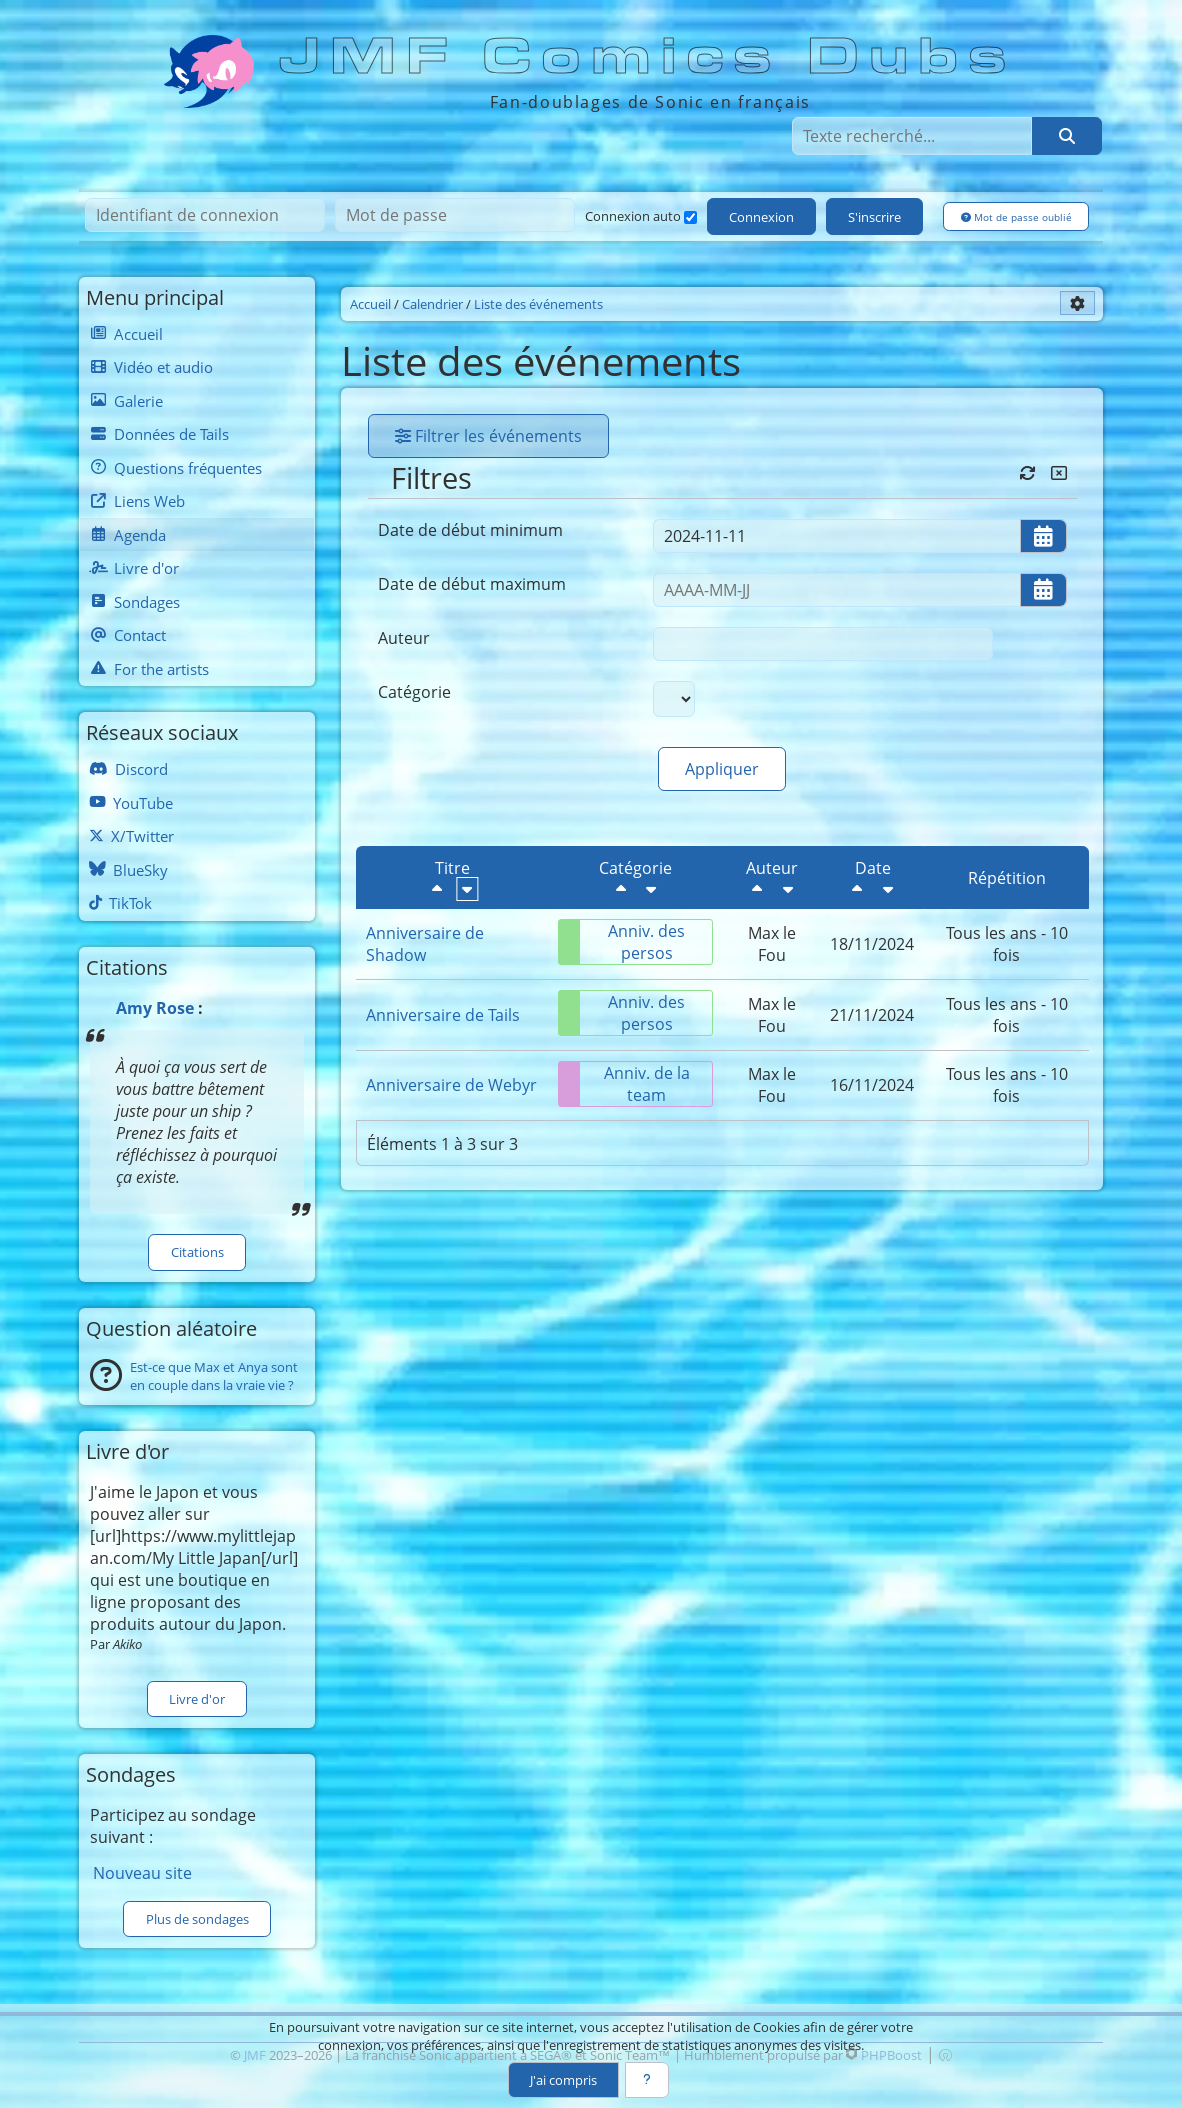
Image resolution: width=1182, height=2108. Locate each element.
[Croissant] (467, 889)
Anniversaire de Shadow (425, 944)
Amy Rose (155, 1008)
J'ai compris (563, 2080)
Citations (197, 1252)
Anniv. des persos (622, 942)
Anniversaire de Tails (443, 1015)
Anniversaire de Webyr (451, 1085)
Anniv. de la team (624, 1084)
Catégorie (414, 692)
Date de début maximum (472, 584)
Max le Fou (772, 944)
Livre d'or (197, 1699)
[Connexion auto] (690, 217)
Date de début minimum (470, 530)
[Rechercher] (1067, 136)
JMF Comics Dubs (649, 57)
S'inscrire (874, 217)
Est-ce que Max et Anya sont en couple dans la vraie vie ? (214, 1376)
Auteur (404, 638)
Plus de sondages (197, 1919)
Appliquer (722, 769)
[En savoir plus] (647, 2080)
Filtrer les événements (488, 436)
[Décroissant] (437, 889)
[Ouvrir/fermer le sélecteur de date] (1043, 536)
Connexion (761, 217)
